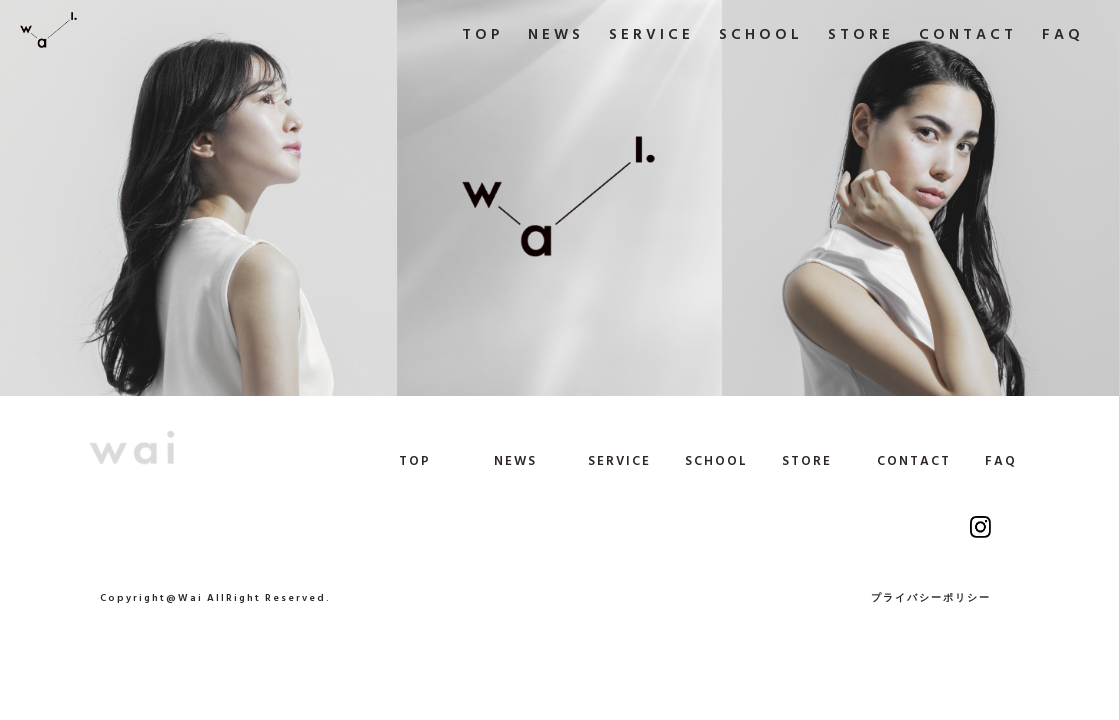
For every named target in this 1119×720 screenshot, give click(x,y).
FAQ (1001, 461)
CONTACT (914, 461)
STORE (807, 461)
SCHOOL (716, 461)
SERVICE (619, 461)
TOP (415, 461)
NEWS (515, 461)
